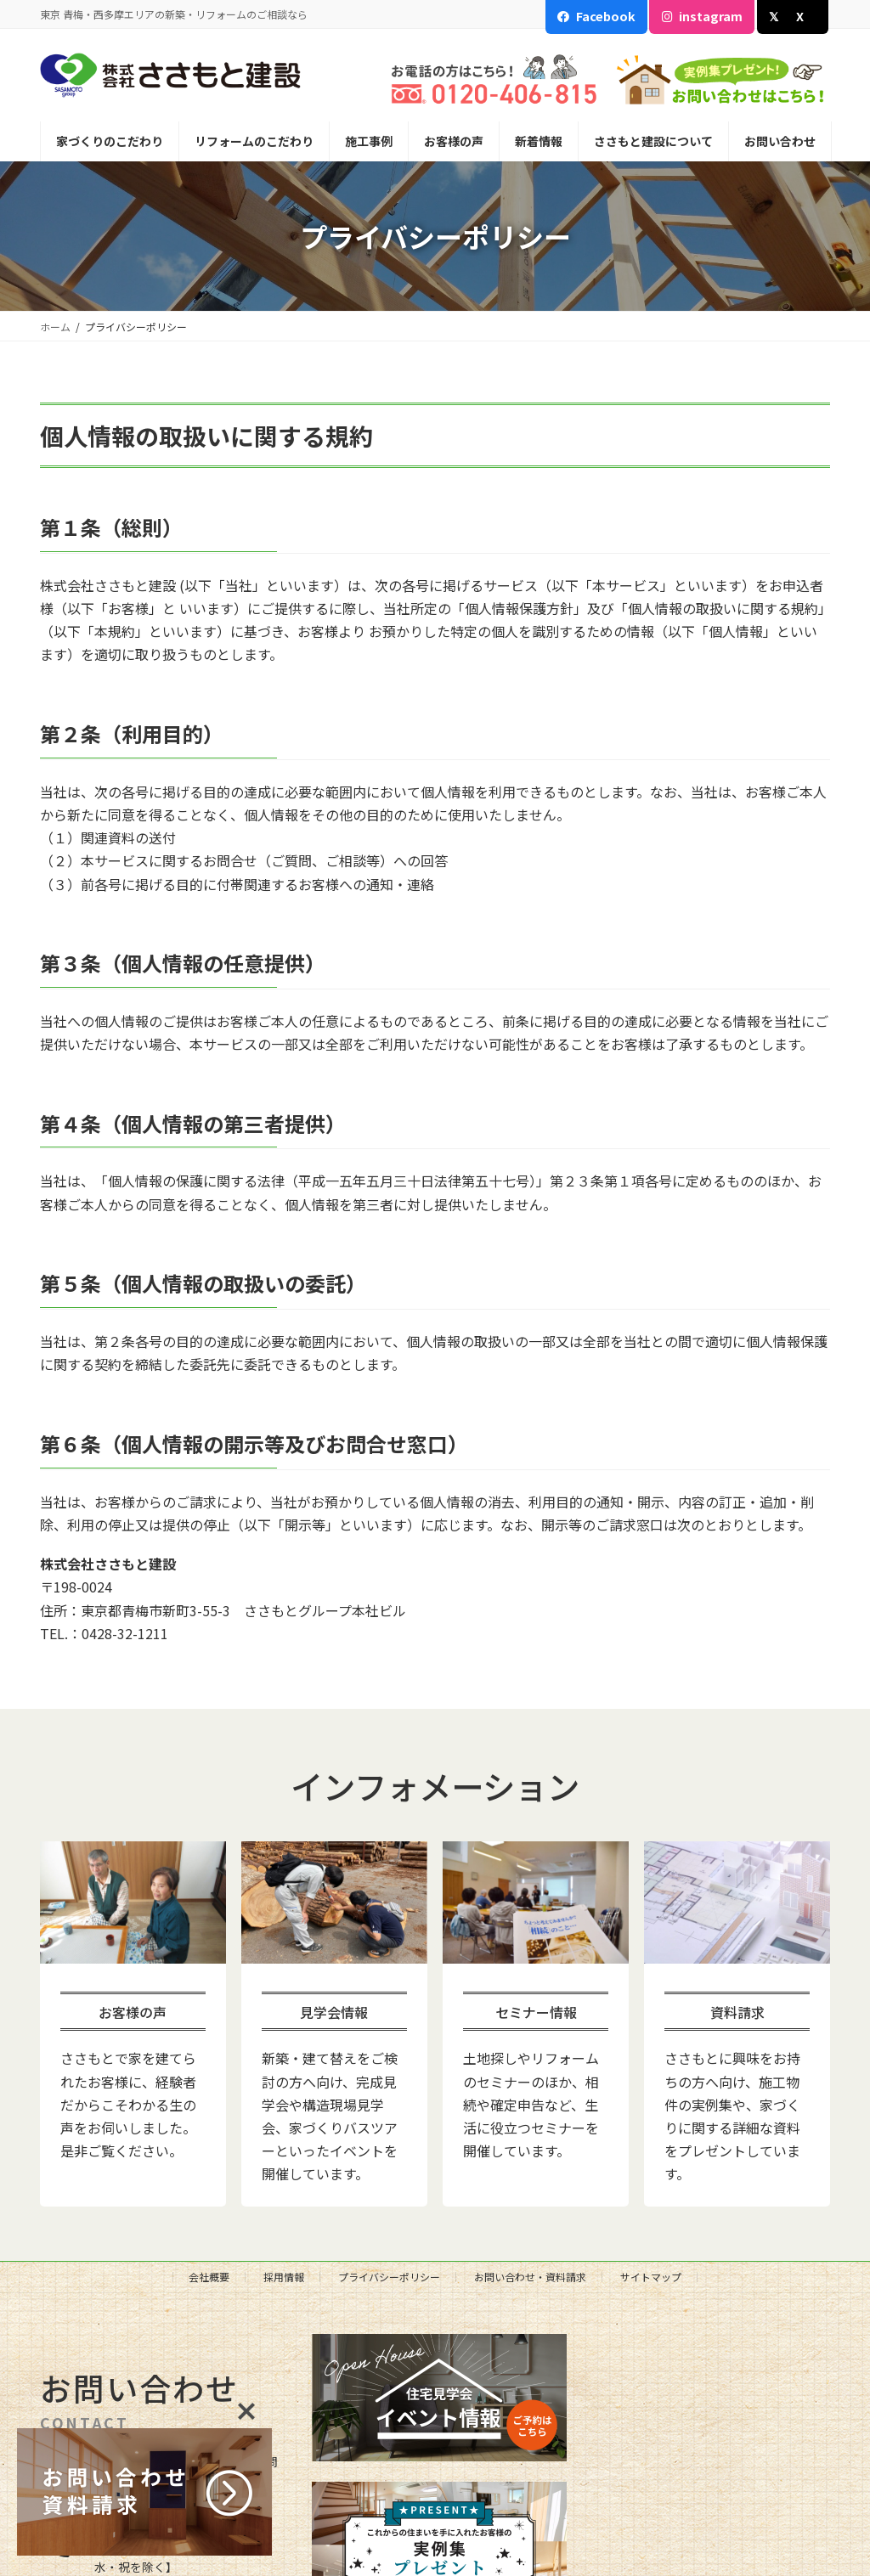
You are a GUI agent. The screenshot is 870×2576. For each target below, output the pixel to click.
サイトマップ (650, 2276)
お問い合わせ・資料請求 (530, 2276)
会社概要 (209, 2276)
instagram (711, 16)
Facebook (606, 16)
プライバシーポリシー (389, 2276)
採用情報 (283, 2276)
